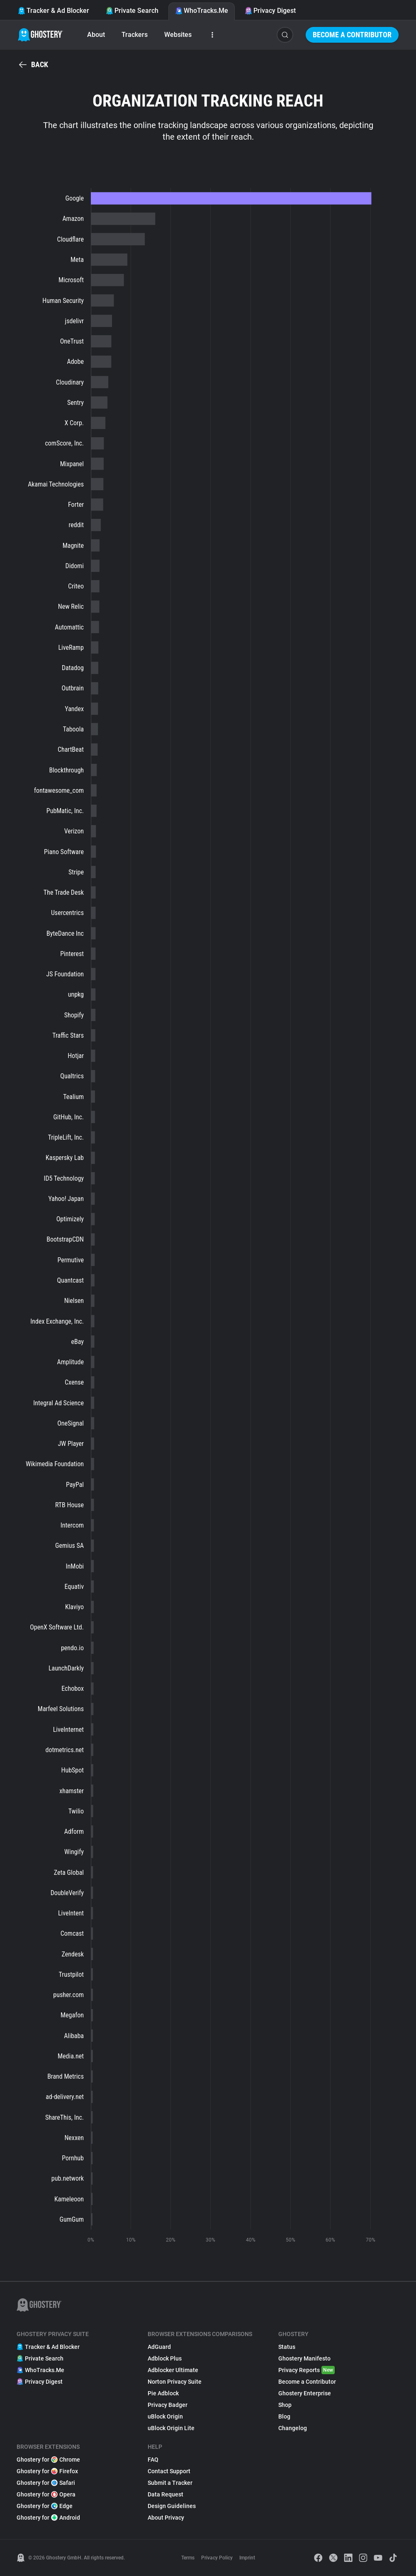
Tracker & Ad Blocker (53, 11)
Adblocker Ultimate (173, 2370)
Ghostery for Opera (46, 2494)
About (96, 35)
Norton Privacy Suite (175, 2381)
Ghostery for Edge (45, 2506)
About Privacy (166, 2517)
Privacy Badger (167, 2405)
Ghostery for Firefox (47, 2471)
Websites (178, 35)
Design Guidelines (172, 2506)
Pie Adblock (163, 2393)
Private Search (132, 11)
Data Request (165, 2494)
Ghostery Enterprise (304, 2393)
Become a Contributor (352, 34)
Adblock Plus (165, 2358)
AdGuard (159, 2347)
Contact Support (169, 2471)
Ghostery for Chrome (48, 2459)
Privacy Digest (270, 11)
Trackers (135, 35)
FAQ (153, 2459)
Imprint (247, 2558)
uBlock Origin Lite (171, 2428)
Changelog (292, 2428)
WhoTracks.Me (201, 11)
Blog (284, 2416)
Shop (285, 2405)
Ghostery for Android (48, 2517)
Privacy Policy (217, 2558)
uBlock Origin (165, 2416)
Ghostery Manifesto (304, 2358)
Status (286, 2347)
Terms (188, 2558)
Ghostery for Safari (46, 2482)
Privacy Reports (306, 2370)
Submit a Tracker (170, 2482)
